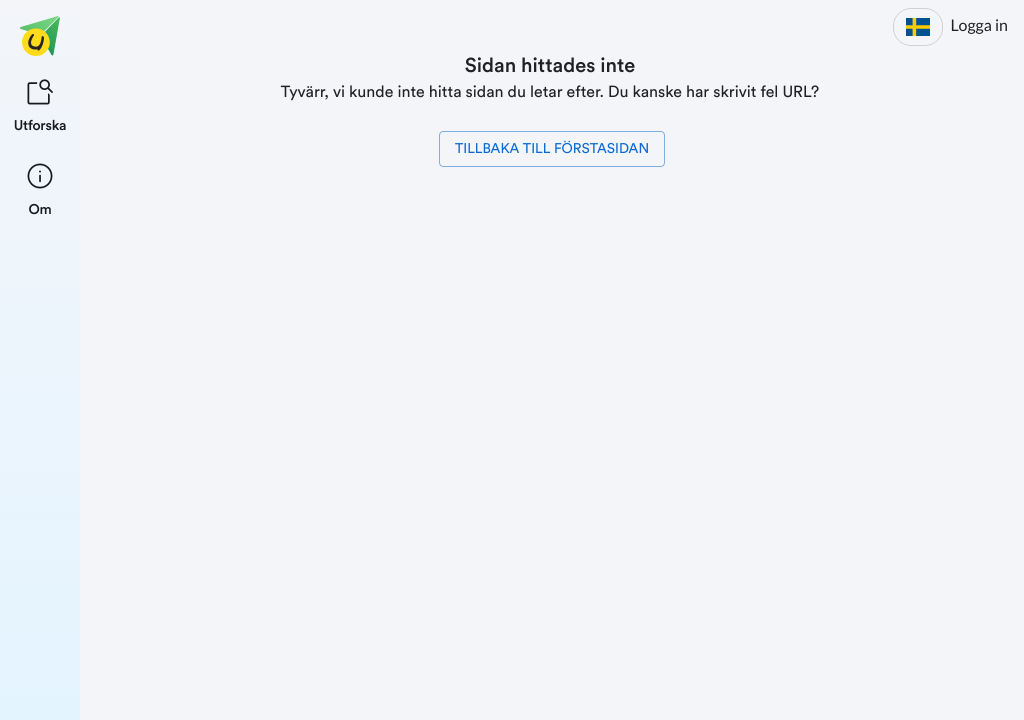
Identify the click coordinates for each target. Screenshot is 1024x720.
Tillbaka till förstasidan (552, 149)
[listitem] (40, 104)
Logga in (979, 25)
